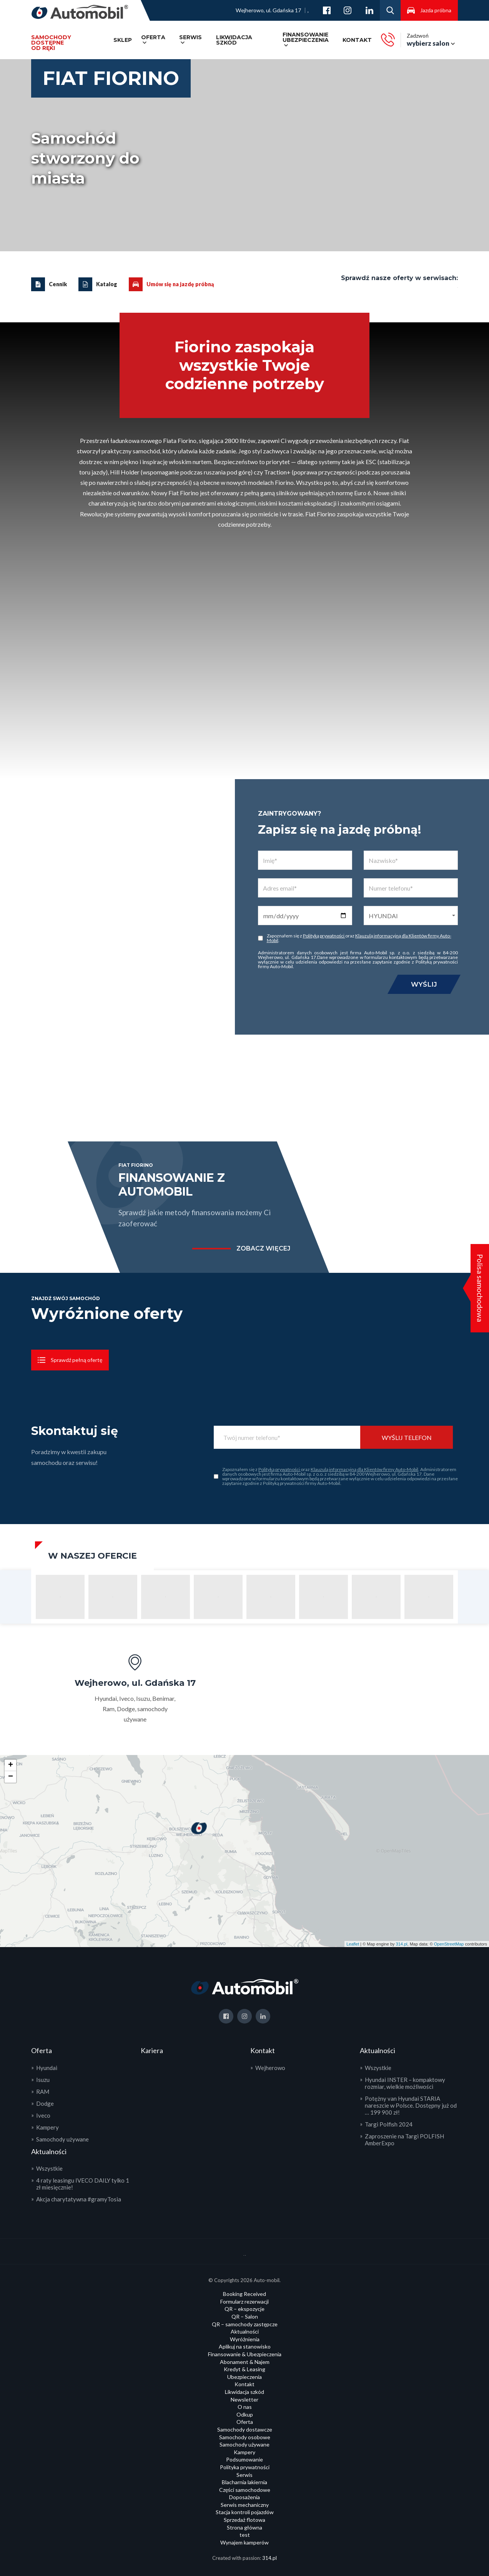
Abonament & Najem (244, 2362)
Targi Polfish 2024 (388, 2124)
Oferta (153, 37)
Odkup (244, 2414)
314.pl (402, 1944)
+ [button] (10, 1765)
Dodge (45, 2103)
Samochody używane (62, 2139)
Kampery (47, 2127)
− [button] (10, 1777)
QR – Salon (244, 2316)
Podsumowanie (244, 2459)
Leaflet (352, 1944)
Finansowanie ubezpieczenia (306, 37)
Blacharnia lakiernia (244, 2482)
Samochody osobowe (244, 2437)
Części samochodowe (244, 2489)
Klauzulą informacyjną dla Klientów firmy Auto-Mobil (359, 938)
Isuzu (43, 2079)
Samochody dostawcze (244, 2429)
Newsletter (244, 2399)
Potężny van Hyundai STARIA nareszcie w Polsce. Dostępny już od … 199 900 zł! (411, 2105)
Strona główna (244, 2527)
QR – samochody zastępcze (245, 2324)
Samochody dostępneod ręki (51, 42)
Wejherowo (270, 2067)
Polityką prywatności (324, 936)
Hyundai (46, 2067)
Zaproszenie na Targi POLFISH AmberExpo (404, 2139)
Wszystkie (49, 2168)
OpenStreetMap (449, 1944)
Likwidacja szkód (234, 40)
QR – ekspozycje (244, 2309)
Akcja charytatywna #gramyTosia (78, 2199)
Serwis (190, 37)
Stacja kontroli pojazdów (245, 2512)
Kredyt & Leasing (244, 2369)
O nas (245, 2406)
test (245, 2534)
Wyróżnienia (244, 2339)
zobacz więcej (263, 1249)
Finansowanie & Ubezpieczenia (244, 2354)
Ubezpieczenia (244, 2377)
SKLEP (122, 39)
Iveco (43, 2115)
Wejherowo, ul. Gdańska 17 (268, 10)
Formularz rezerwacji (244, 2301)
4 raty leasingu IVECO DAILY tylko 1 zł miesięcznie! (82, 2184)
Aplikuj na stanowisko (245, 2346)
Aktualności (245, 2331)
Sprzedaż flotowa (244, 2519)
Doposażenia (244, 2497)
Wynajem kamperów (244, 2542)
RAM (42, 2091)
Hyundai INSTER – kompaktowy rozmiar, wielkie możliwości (405, 2083)
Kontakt (357, 39)
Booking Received (244, 2294)
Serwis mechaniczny (245, 2504)
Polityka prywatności (244, 2467)
